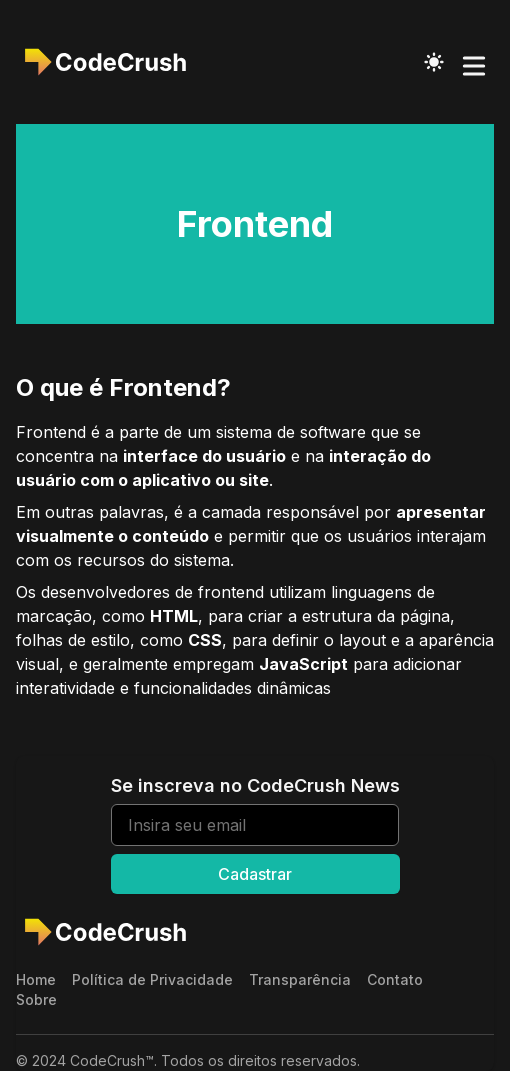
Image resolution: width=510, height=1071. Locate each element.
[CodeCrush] (111, 62)
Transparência (300, 979)
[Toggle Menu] (474, 62)
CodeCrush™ (112, 1060)
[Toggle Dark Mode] (434, 62)
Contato (395, 979)
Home (36, 979)
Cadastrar (255, 874)
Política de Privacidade (152, 979)
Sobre (36, 999)
